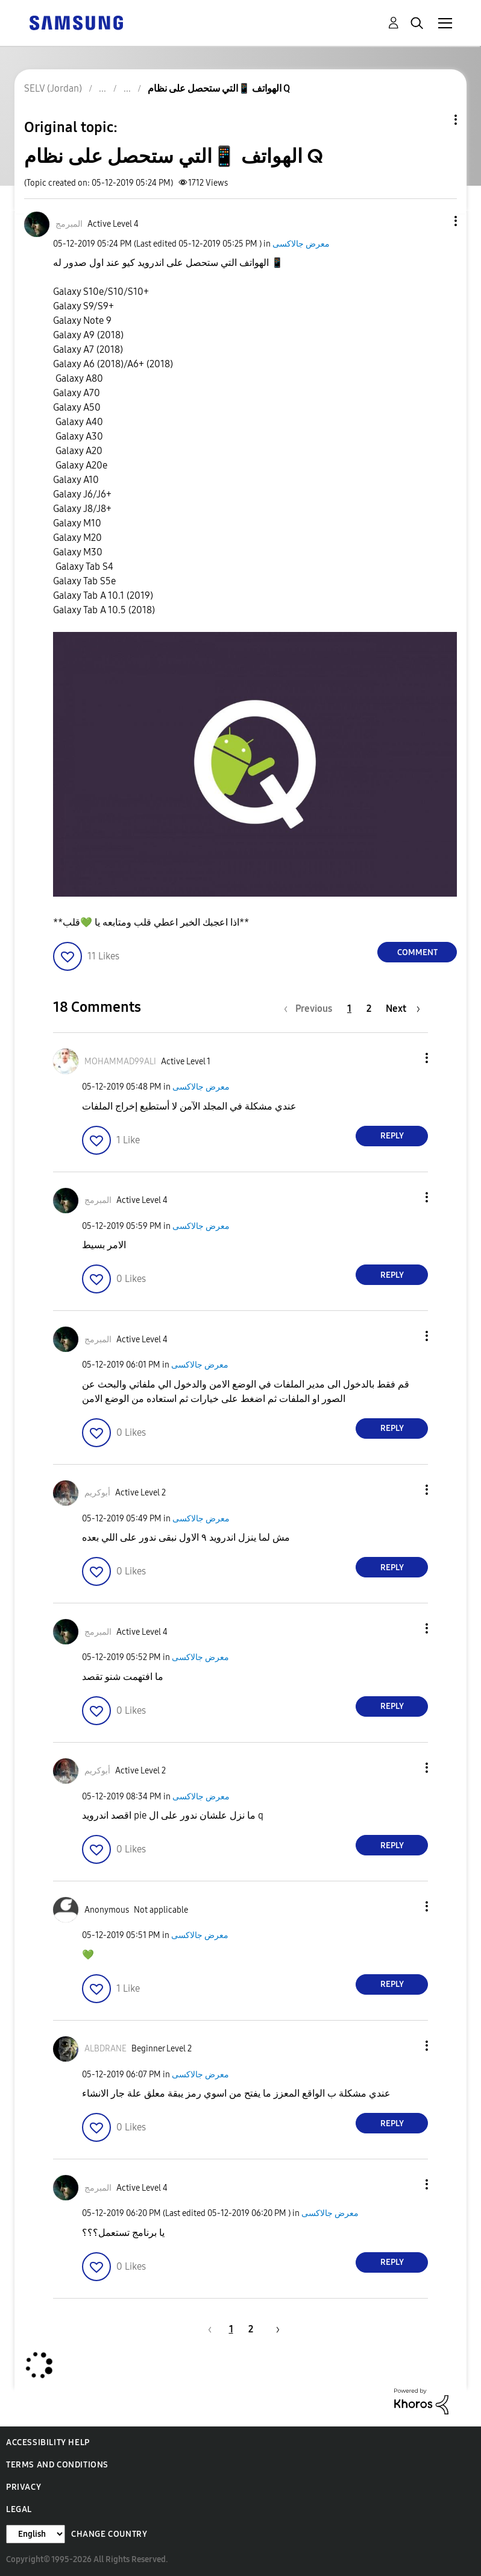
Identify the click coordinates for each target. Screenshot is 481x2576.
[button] (435, 221)
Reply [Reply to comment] (392, 1136)
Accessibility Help (48, 2442)
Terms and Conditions (57, 2465)
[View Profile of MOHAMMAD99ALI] (120, 1061)
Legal (19, 2509)
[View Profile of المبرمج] (69, 224)
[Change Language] (35, 2534)
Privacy (23, 2487)
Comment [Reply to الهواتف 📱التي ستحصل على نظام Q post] (417, 952)
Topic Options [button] (435, 119)
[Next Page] (403, 1008)
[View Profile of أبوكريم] (97, 1493)
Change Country (109, 2534)
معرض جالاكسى (301, 244)
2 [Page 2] (368, 1008)
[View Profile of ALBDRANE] (105, 2049)
